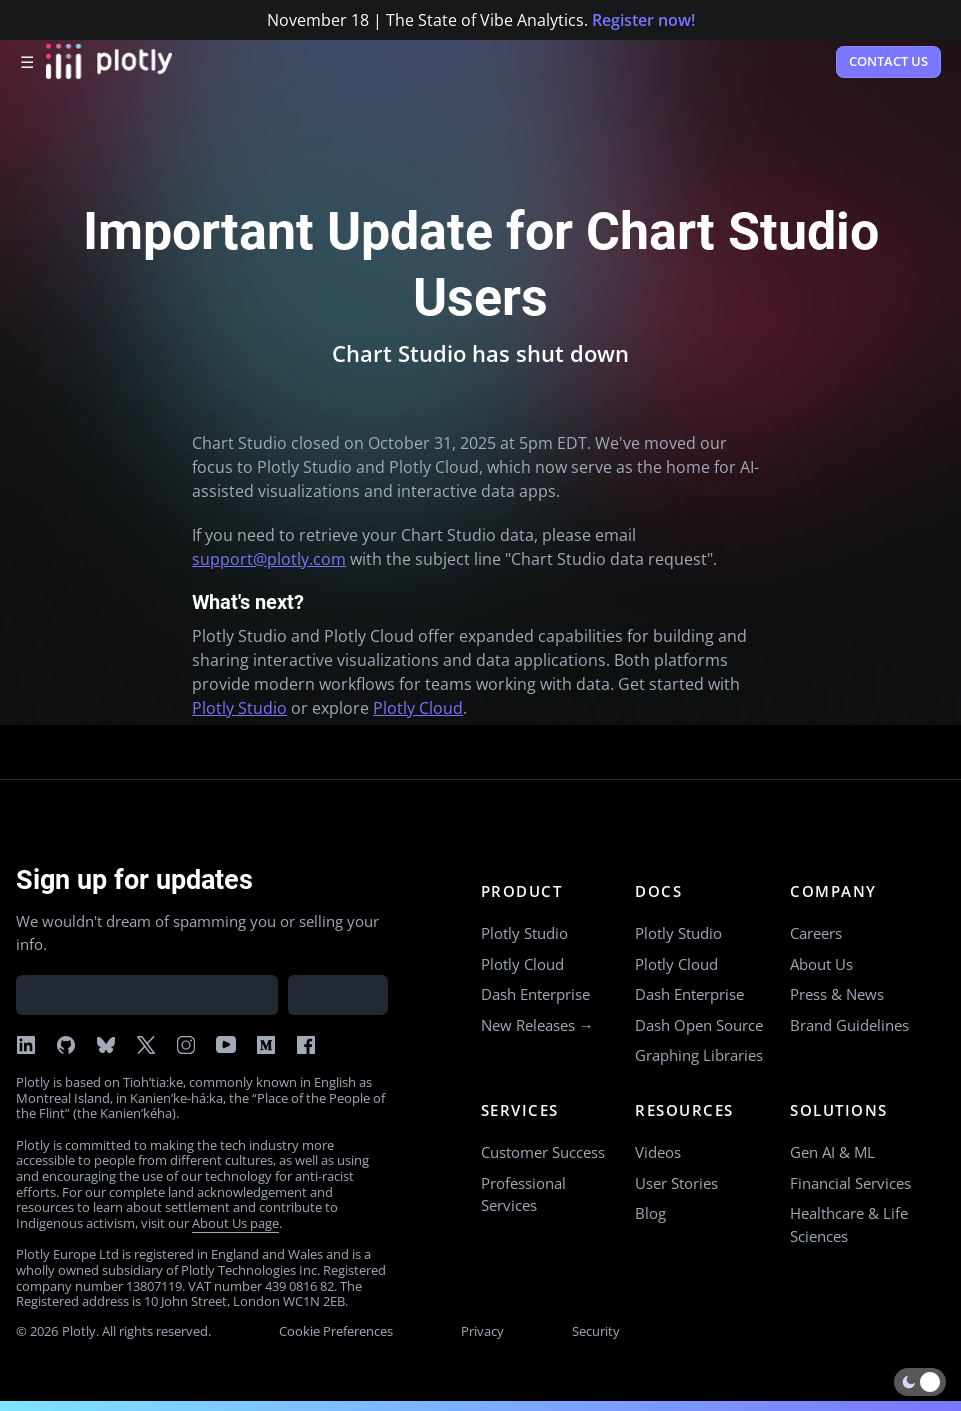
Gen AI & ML (832, 1152)
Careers (816, 933)
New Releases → (537, 1025)
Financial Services (850, 1183)
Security (596, 1331)
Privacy (482, 1331)
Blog (650, 1213)
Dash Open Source (699, 1025)
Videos (658, 1152)
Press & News (837, 994)
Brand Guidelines (849, 1025)
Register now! (643, 20)
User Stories (676, 1183)
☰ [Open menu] (27, 62)
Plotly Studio (239, 708)
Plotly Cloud (418, 708)
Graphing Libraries (699, 1055)
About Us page (235, 1223)
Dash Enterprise (535, 994)
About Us (821, 964)
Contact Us (888, 61)
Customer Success (543, 1152)
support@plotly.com (269, 559)
